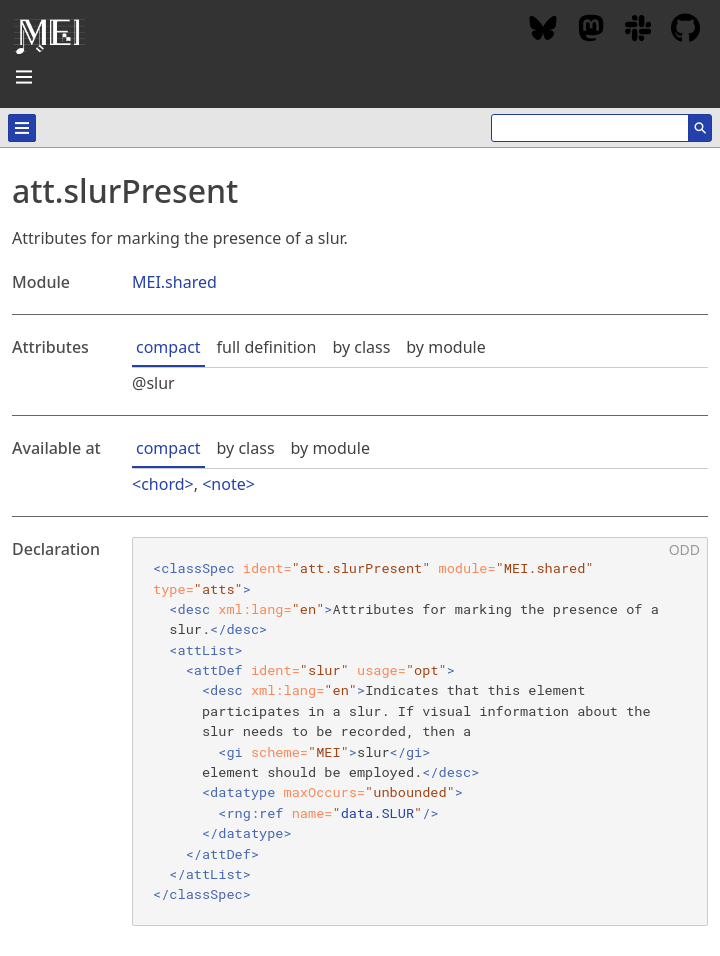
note (228, 484)
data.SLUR (377, 813)
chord (162, 484)
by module (445, 347)
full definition (267, 347)
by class (361, 347)
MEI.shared (174, 282)
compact (168, 347)
